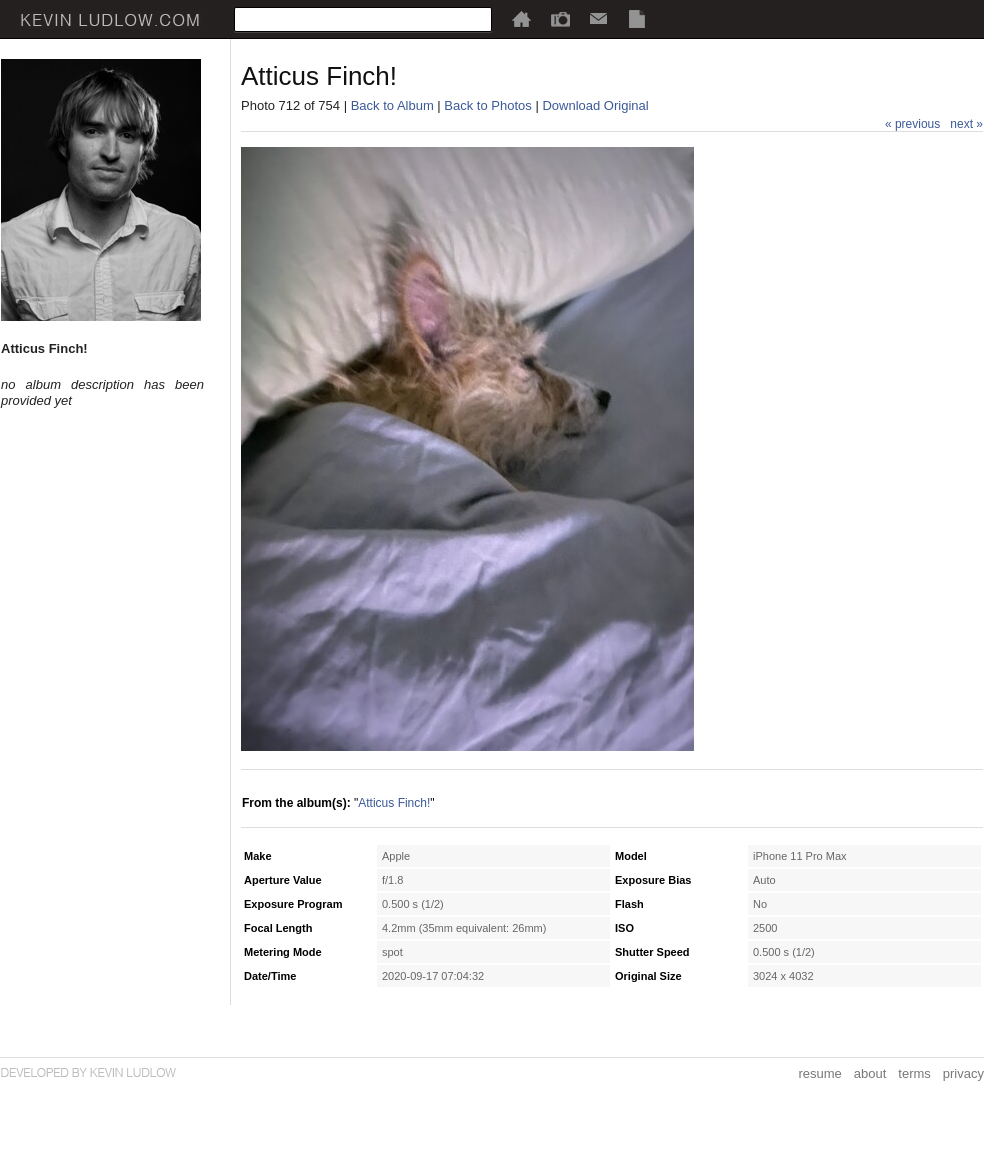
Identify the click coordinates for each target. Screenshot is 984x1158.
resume (819, 1073)
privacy (963, 1073)
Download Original (595, 105)
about (870, 1073)
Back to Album (392, 105)
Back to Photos (487, 105)
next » (966, 124)
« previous (912, 124)
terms (914, 1073)
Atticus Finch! (394, 803)
